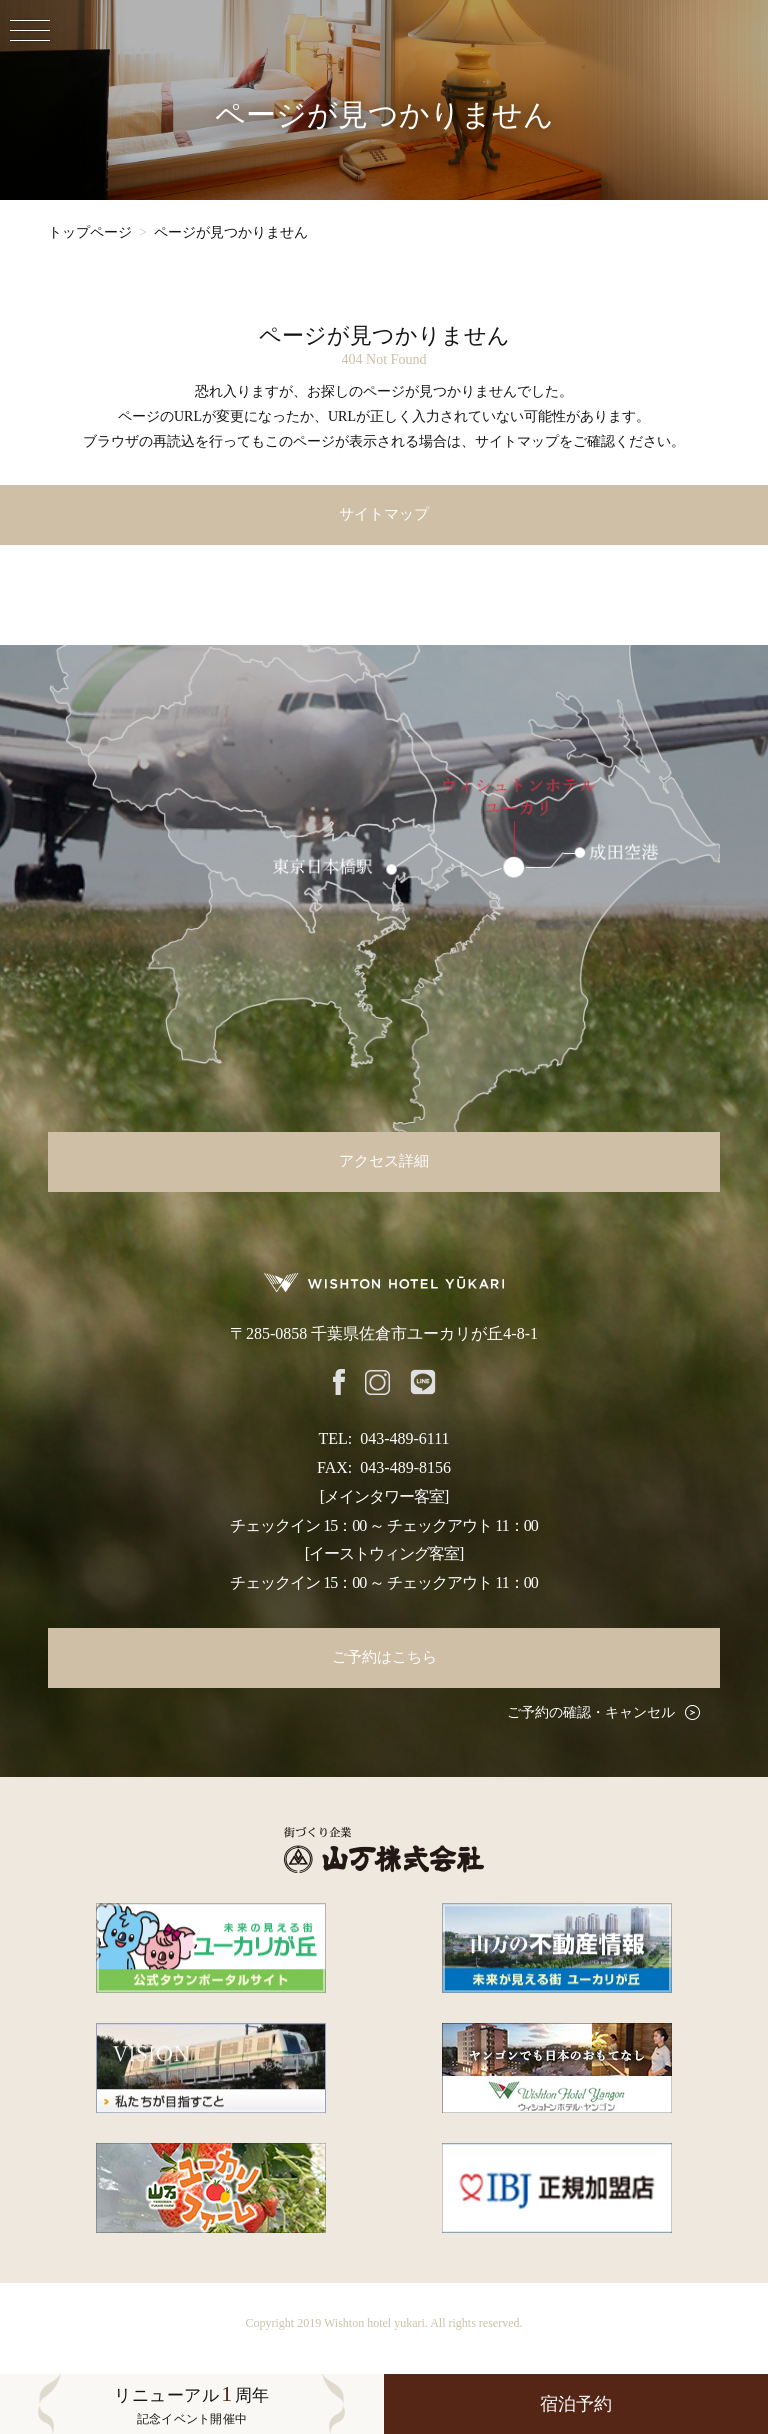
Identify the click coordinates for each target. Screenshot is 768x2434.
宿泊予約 (576, 2404)
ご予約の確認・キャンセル (591, 1712)
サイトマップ (384, 514)
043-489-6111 (404, 1438)
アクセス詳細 (384, 1161)
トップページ (90, 232)
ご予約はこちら (384, 1657)
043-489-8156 (405, 1467)
